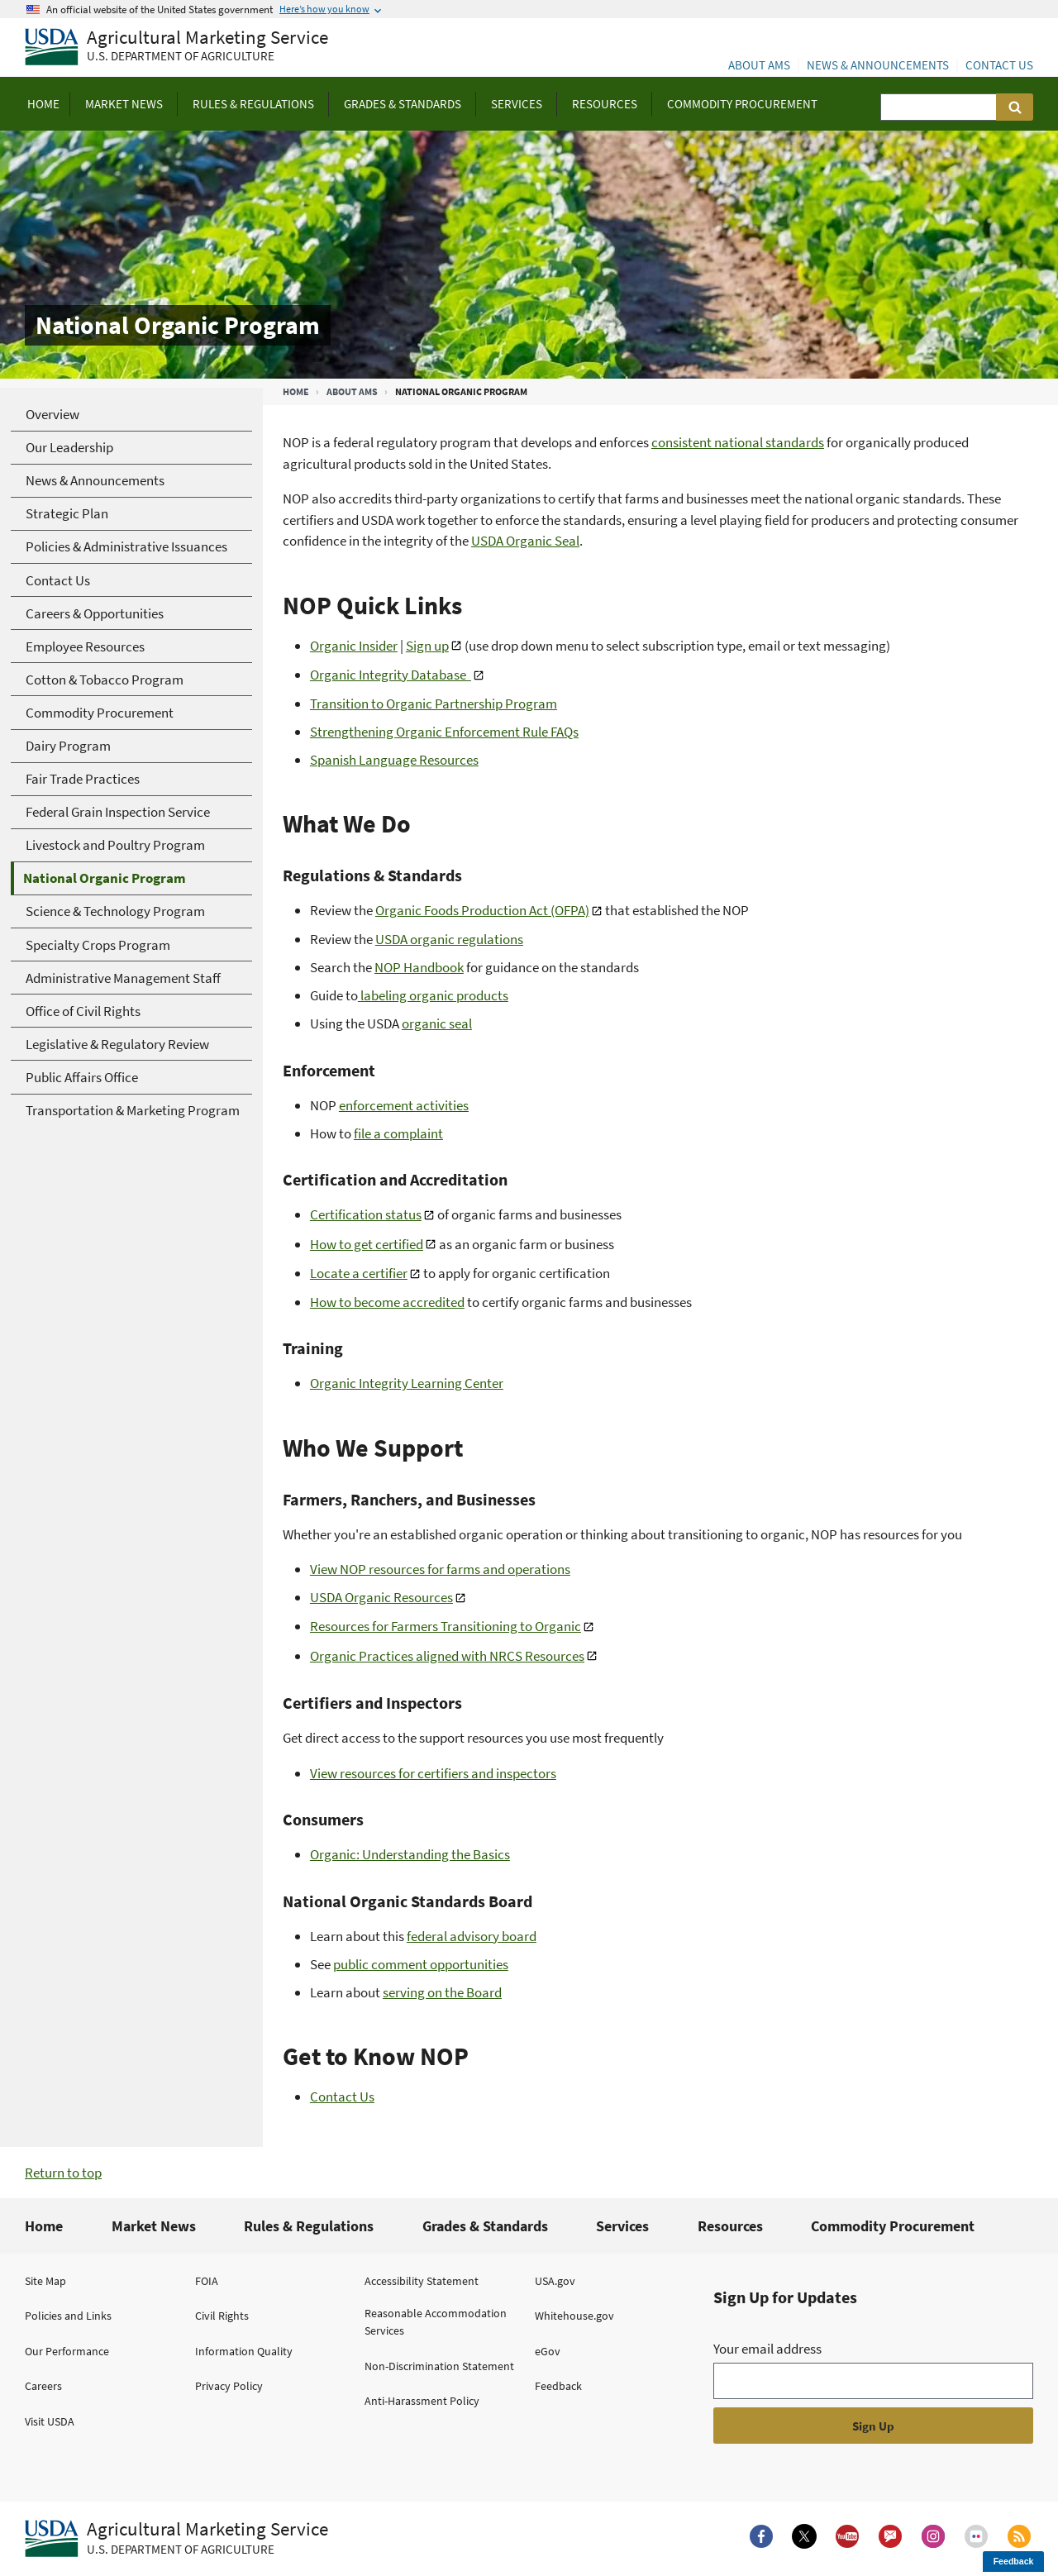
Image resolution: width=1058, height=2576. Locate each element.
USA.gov (555, 2280)
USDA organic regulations (449, 939)
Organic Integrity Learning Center (406, 1383)
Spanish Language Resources (394, 760)
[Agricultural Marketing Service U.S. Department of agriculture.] (176, 2538)
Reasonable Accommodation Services (436, 2322)
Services (622, 2225)
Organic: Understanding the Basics (410, 1854)
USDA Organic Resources (381, 1597)
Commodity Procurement (893, 2225)
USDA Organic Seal (525, 541)
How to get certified (366, 1244)
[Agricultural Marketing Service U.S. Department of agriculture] (176, 47)
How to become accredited (387, 1302)
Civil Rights (222, 2315)
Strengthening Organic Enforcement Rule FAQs (444, 732)
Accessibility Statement (422, 2280)
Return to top (63, 2172)
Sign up (427, 646)
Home (296, 391)
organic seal (437, 1023)
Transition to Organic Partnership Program (433, 703)
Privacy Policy (229, 2385)
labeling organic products (433, 995)
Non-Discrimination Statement (439, 2366)
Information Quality (244, 2351)
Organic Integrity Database (390, 674)
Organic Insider (354, 646)
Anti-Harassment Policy (422, 2400)
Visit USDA (49, 2421)
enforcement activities (404, 1105)
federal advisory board (471, 1936)
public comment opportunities (420, 1964)
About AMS (759, 65)
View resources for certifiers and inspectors (433, 1773)
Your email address (767, 2349)
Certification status (366, 1214)
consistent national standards (737, 442)
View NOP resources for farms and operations (440, 1569)
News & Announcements (878, 65)
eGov (547, 2351)
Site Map (45, 2280)
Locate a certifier (358, 1273)
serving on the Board (442, 1992)
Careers (43, 2385)
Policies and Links (68, 2315)
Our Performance (67, 2351)
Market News (154, 2225)
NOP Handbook (419, 967)
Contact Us (999, 65)
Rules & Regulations (309, 2225)
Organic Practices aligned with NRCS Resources (447, 1656)
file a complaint (398, 1133)
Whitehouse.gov (574, 2315)
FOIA (206, 2280)
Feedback (558, 2385)
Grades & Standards (485, 2225)
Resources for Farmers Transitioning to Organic (445, 1626)
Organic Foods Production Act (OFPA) (482, 910)
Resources (730, 2225)
